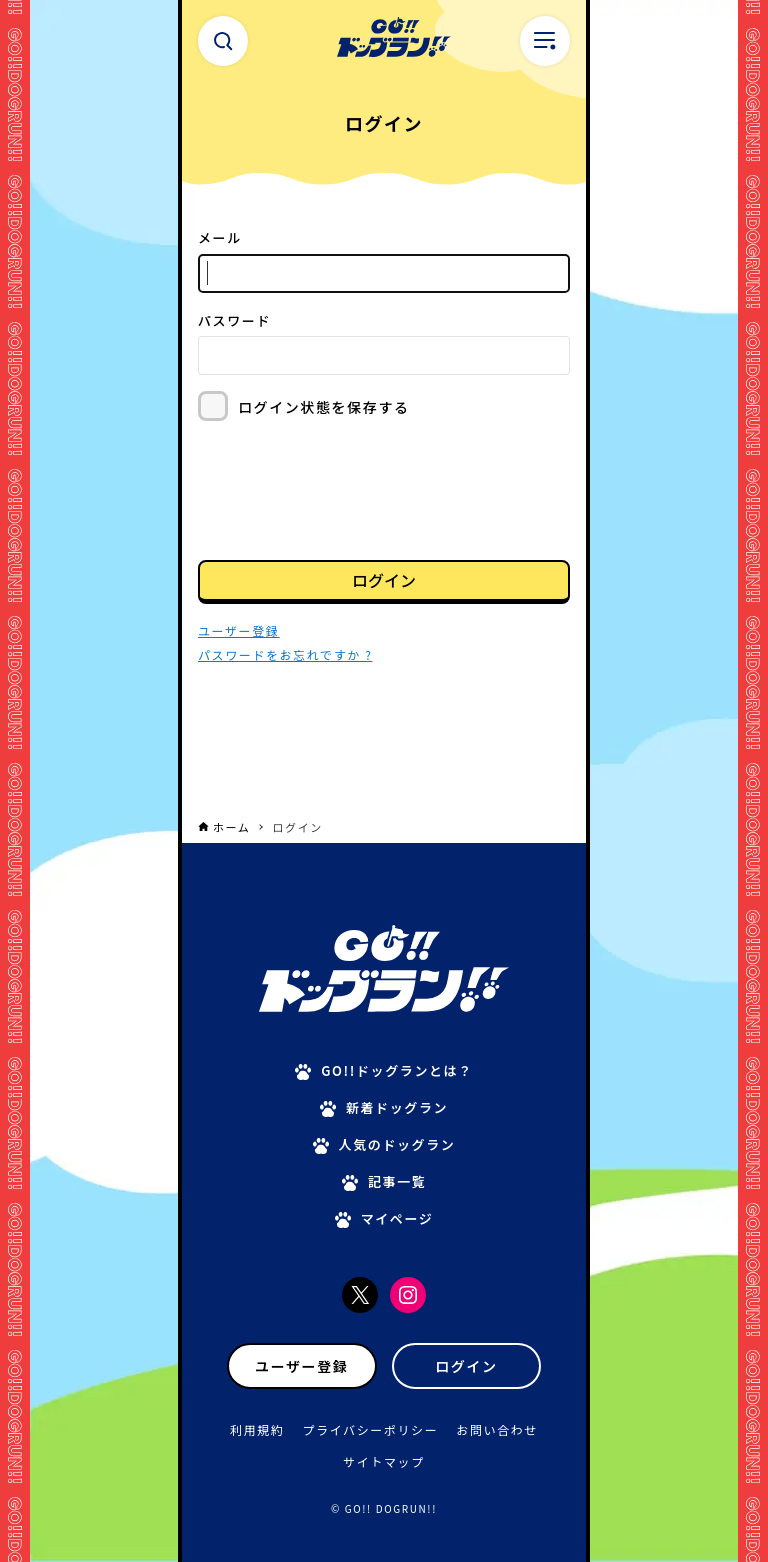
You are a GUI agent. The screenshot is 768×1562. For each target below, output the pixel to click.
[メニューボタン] (545, 41)
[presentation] (350, 489)
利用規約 (257, 1429)
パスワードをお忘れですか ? (285, 654)
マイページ (397, 1218)
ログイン (384, 580)
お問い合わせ (497, 1429)
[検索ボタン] (223, 41)
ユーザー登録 (301, 1366)
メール (220, 237)
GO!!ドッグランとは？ (397, 1070)
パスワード (234, 320)
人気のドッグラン (397, 1144)
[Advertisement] (384, 761)
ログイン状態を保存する (324, 407)
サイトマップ (384, 1461)
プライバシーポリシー (371, 1429)
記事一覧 (397, 1181)
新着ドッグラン (397, 1107)
